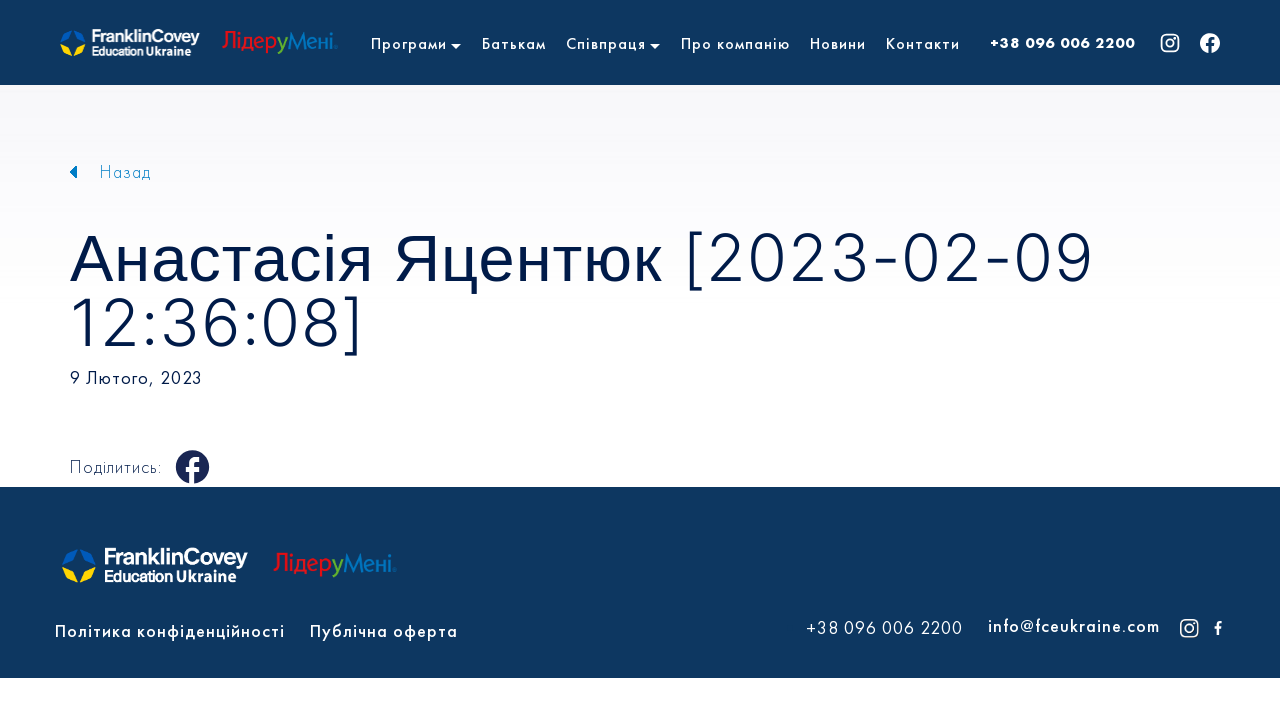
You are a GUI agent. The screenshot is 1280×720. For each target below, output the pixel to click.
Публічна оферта (384, 630)
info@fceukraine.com (1074, 625)
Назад (125, 171)
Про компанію (735, 43)
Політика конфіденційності (170, 630)
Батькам (514, 43)
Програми (409, 43)
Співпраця (606, 43)
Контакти (923, 43)
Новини (838, 43)
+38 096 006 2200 (1062, 43)
